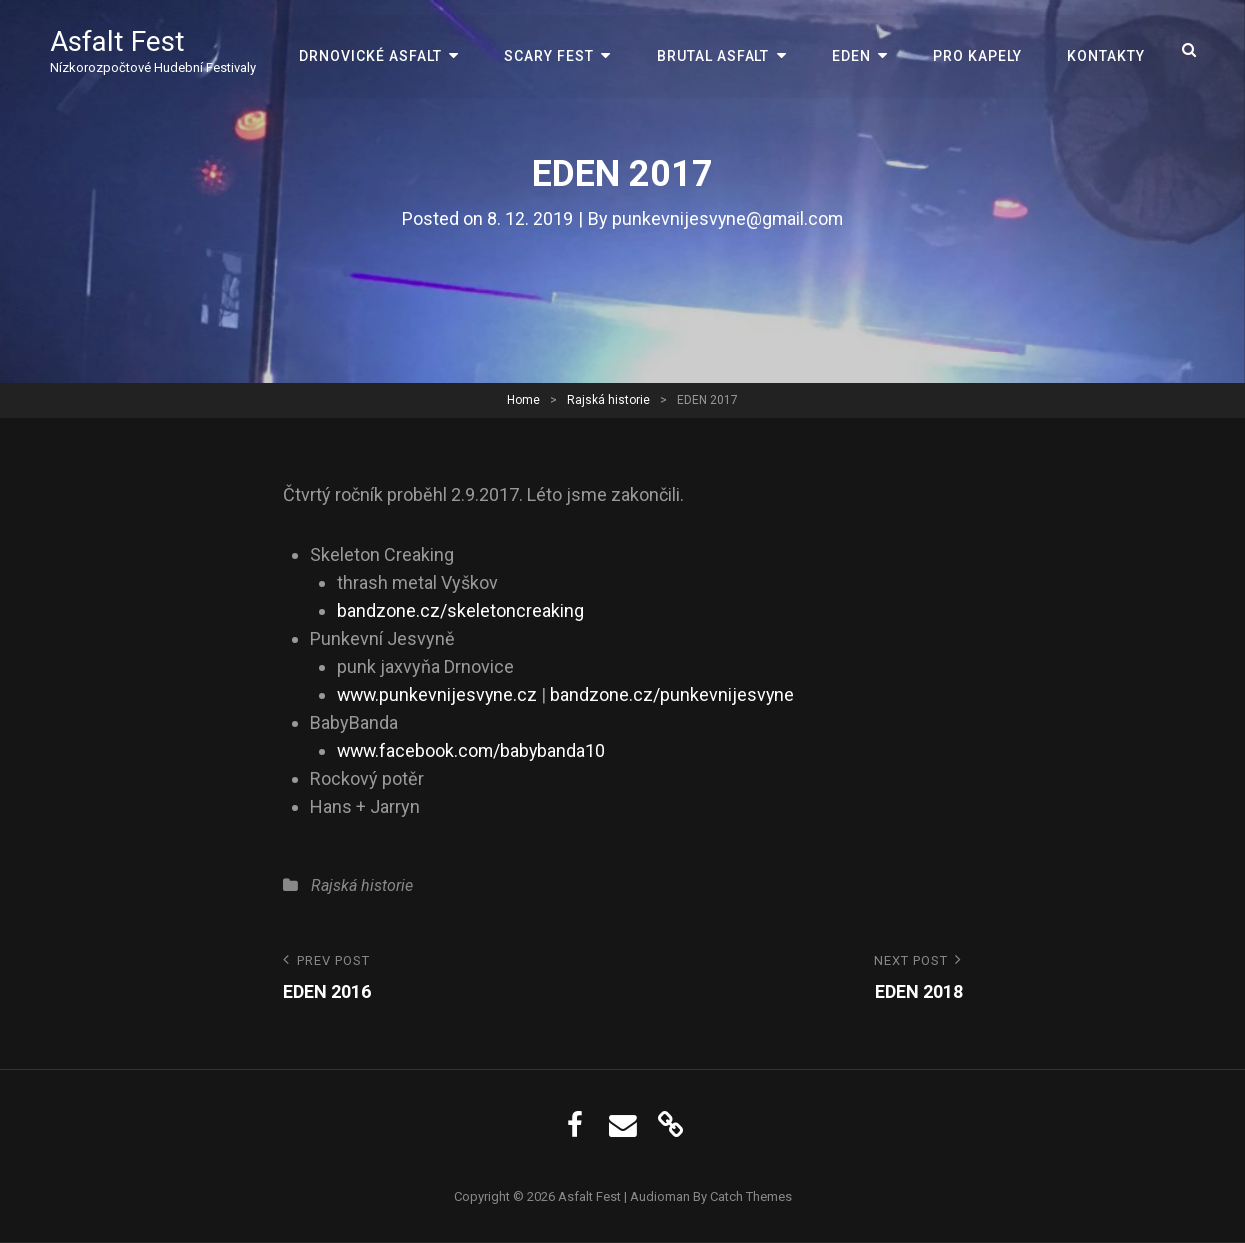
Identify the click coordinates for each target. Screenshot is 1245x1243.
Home (523, 400)
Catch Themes (751, 1196)
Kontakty (1106, 50)
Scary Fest (554, 50)
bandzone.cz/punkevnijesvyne (676, 694)
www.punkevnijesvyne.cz (439, 694)
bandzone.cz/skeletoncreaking (460, 610)
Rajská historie (608, 400)
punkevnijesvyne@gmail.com (728, 218)
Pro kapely (978, 50)
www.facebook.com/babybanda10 (473, 750)
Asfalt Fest (117, 42)
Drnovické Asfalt (376, 50)
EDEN (853, 50)
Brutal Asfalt (716, 50)
